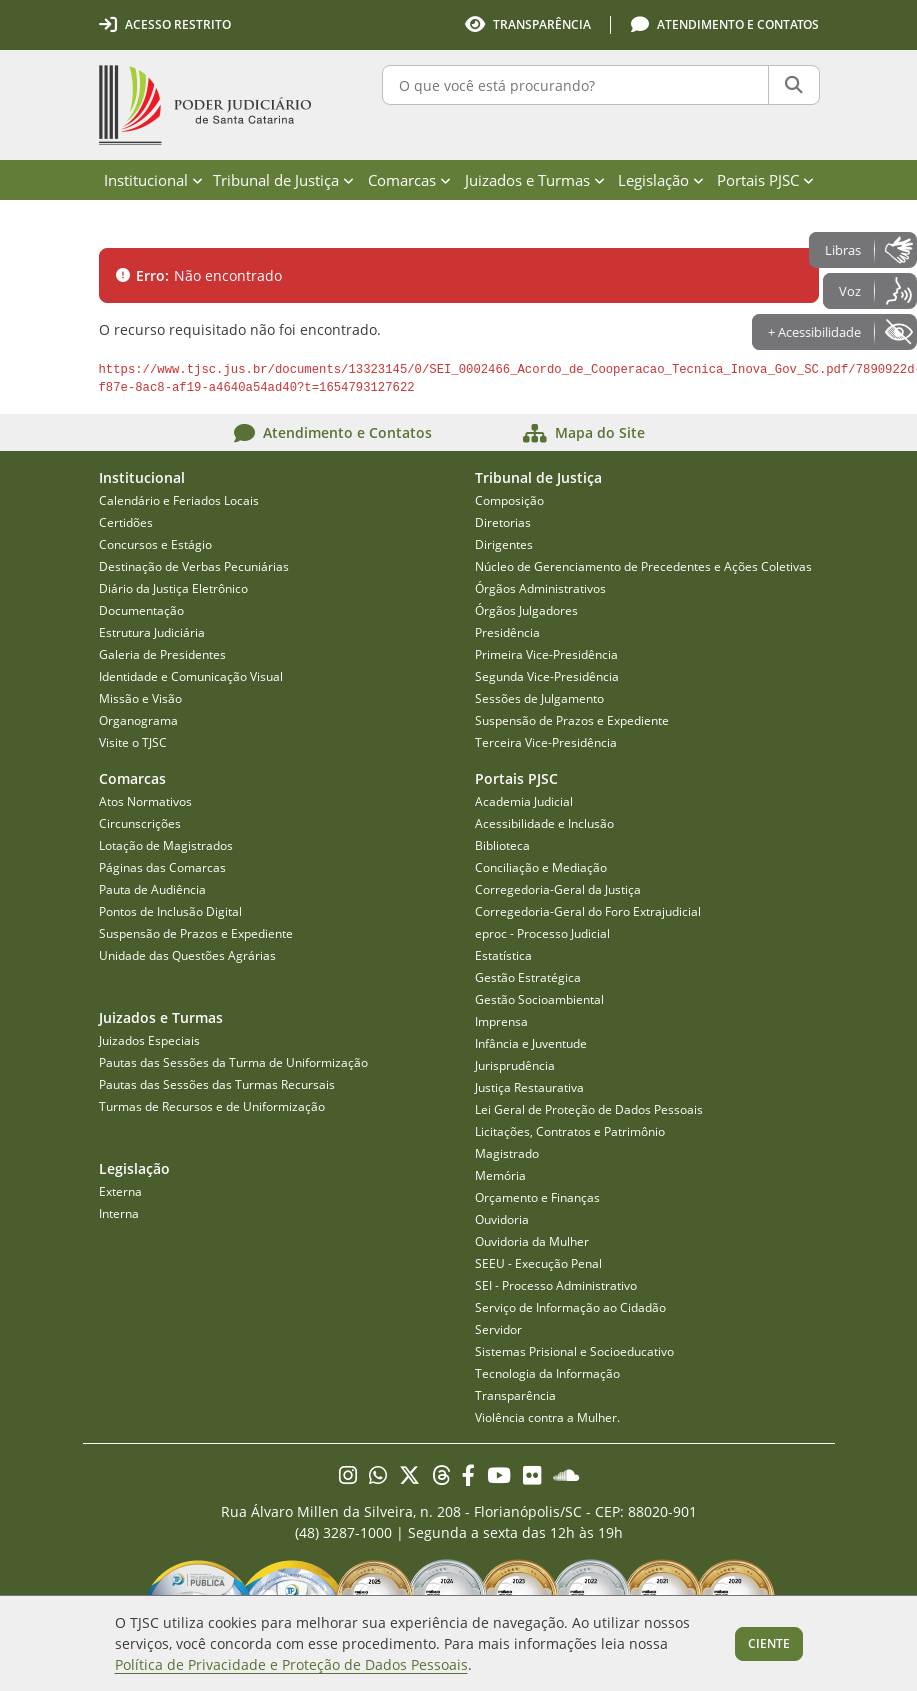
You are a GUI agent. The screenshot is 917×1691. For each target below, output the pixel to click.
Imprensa (501, 1021)
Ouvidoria (502, 1219)
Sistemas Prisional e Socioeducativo (574, 1351)
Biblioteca (502, 845)
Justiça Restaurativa (529, 1087)
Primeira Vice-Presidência (546, 654)
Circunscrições (140, 823)
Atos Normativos (145, 801)
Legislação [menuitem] (661, 180)
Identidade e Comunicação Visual (191, 676)
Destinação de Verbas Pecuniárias (194, 566)
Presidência (507, 632)
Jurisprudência (515, 1065)
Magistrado (507, 1153)
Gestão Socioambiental (539, 999)
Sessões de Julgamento (539, 698)
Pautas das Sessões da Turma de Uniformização (233, 1062)
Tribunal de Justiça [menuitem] (283, 180)
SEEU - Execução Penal (538, 1263)
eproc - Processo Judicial (542, 933)
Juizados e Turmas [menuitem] (535, 180)
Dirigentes (504, 544)
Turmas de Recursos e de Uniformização (212, 1106)
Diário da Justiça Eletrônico (173, 588)
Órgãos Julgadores (526, 610)
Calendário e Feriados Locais (179, 500)
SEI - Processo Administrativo (556, 1285)
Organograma (138, 720)
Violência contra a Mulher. (547, 1417)
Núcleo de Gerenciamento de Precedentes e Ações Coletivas (643, 566)
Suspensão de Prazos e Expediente (572, 720)
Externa (120, 1191)
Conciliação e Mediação (541, 867)
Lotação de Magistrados (166, 845)
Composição (509, 500)
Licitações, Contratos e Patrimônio (570, 1131)
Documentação (141, 610)
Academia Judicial (524, 801)
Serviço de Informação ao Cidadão (570, 1307)
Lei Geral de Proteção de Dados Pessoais (589, 1109)
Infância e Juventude (531, 1043)
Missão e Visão (140, 698)
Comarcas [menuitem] (409, 180)
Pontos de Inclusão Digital (170, 911)
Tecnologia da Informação (547, 1373)
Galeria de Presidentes (162, 654)
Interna (119, 1213)
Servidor (498, 1329)
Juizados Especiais (149, 1040)
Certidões (126, 522)
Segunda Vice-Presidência (547, 676)
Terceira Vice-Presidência (546, 742)
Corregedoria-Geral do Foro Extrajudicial (588, 911)
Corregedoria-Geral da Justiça (558, 889)
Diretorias (503, 522)
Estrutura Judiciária (152, 632)
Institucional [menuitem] (153, 180)
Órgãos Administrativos (540, 588)
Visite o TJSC (133, 742)
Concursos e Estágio (155, 544)
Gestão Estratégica (528, 977)
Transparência (515, 1395)
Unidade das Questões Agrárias (187, 955)
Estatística (503, 955)
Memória (500, 1175)
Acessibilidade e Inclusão (544, 823)
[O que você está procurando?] (575, 85)
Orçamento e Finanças (537, 1197)
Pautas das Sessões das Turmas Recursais (217, 1084)
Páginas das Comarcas (162, 867)
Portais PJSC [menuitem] (765, 180)
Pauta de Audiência (152, 889)
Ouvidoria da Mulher (532, 1241)
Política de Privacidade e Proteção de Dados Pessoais (291, 1664)
